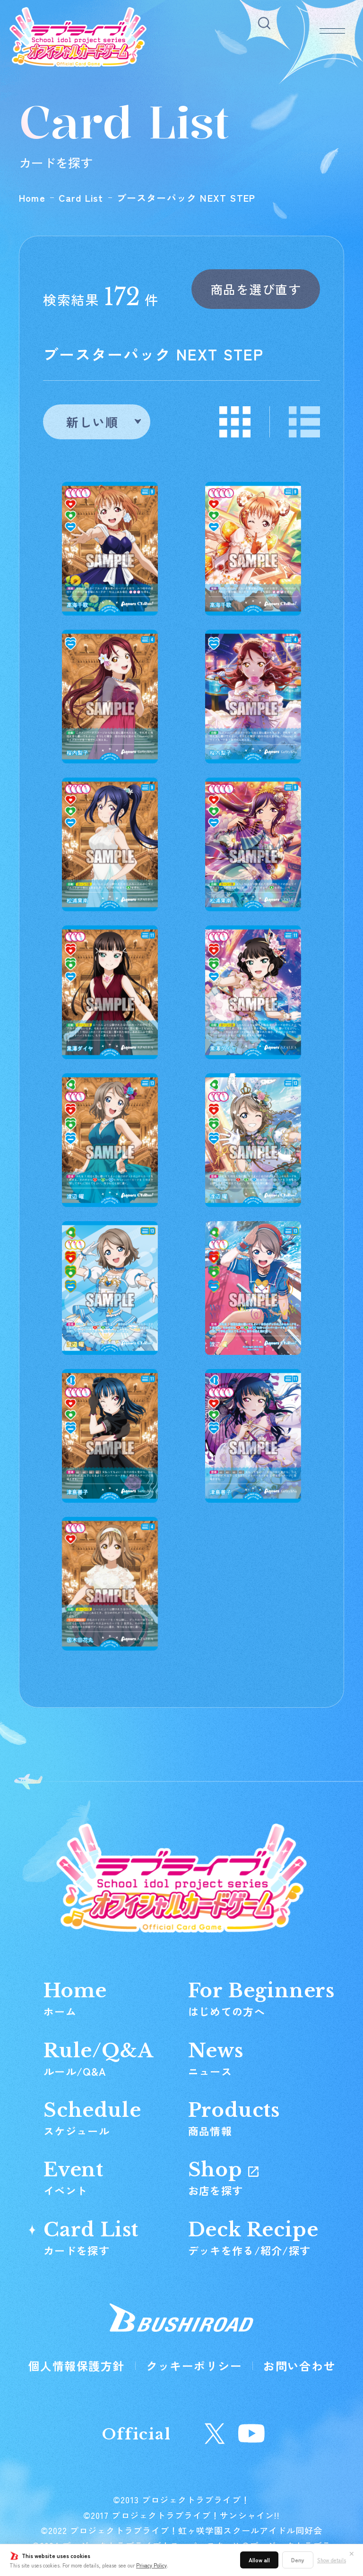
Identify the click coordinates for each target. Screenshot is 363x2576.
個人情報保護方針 (76, 2365)
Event (73, 2177)
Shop (223, 2177)
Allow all (259, 2560)
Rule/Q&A (98, 2058)
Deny (297, 2560)
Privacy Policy (151, 2565)
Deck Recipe (253, 2237)
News (215, 2058)
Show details (331, 2560)
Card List (81, 198)
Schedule (92, 2118)
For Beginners (261, 1998)
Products (234, 2118)
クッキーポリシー (194, 2365)
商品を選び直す (256, 289)
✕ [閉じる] (351, 2553)
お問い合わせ (299, 2365)
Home (32, 198)
